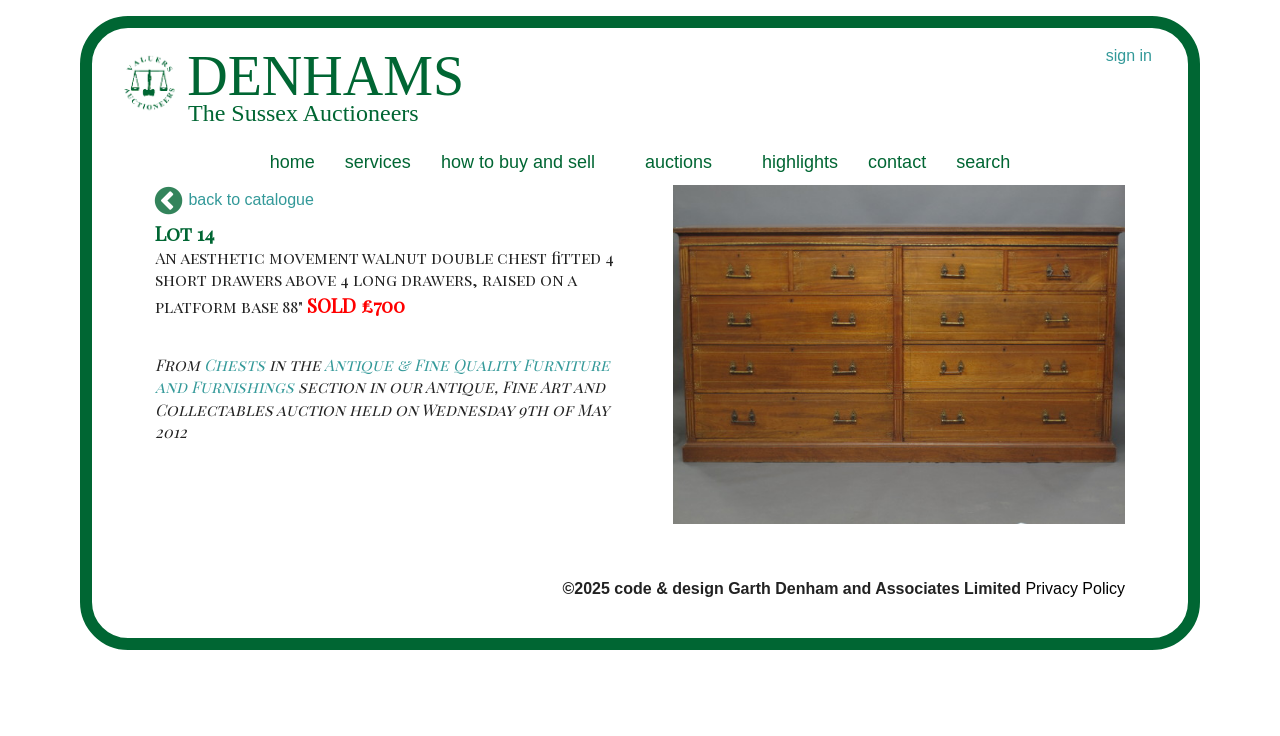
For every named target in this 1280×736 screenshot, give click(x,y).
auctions (678, 162)
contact (897, 162)
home (292, 162)
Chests (234, 364)
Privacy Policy (1075, 588)
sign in (1129, 55)
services (378, 162)
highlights (800, 162)
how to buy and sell (518, 162)
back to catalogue (234, 199)
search (983, 162)
